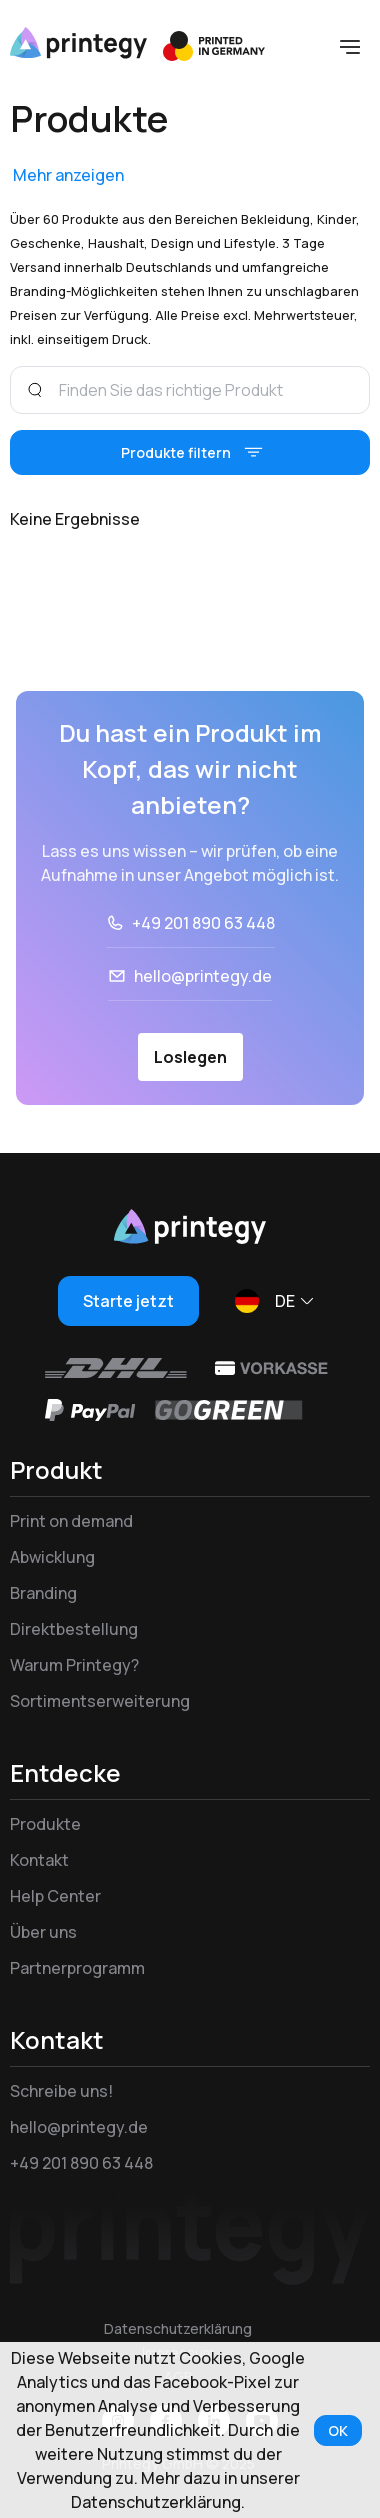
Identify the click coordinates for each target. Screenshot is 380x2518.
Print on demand (71, 1521)
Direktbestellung (74, 1629)
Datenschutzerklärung (178, 2328)
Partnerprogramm (77, 1968)
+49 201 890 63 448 (203, 923)
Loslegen (190, 1057)
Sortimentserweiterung (100, 1701)
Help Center (55, 1896)
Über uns (43, 1932)
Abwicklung (52, 1557)
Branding (43, 1593)
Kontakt (39, 1860)
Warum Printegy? (74, 1665)
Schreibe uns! (61, 2091)
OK (338, 2430)
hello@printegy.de (203, 976)
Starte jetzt (128, 1301)
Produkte (45, 1824)
